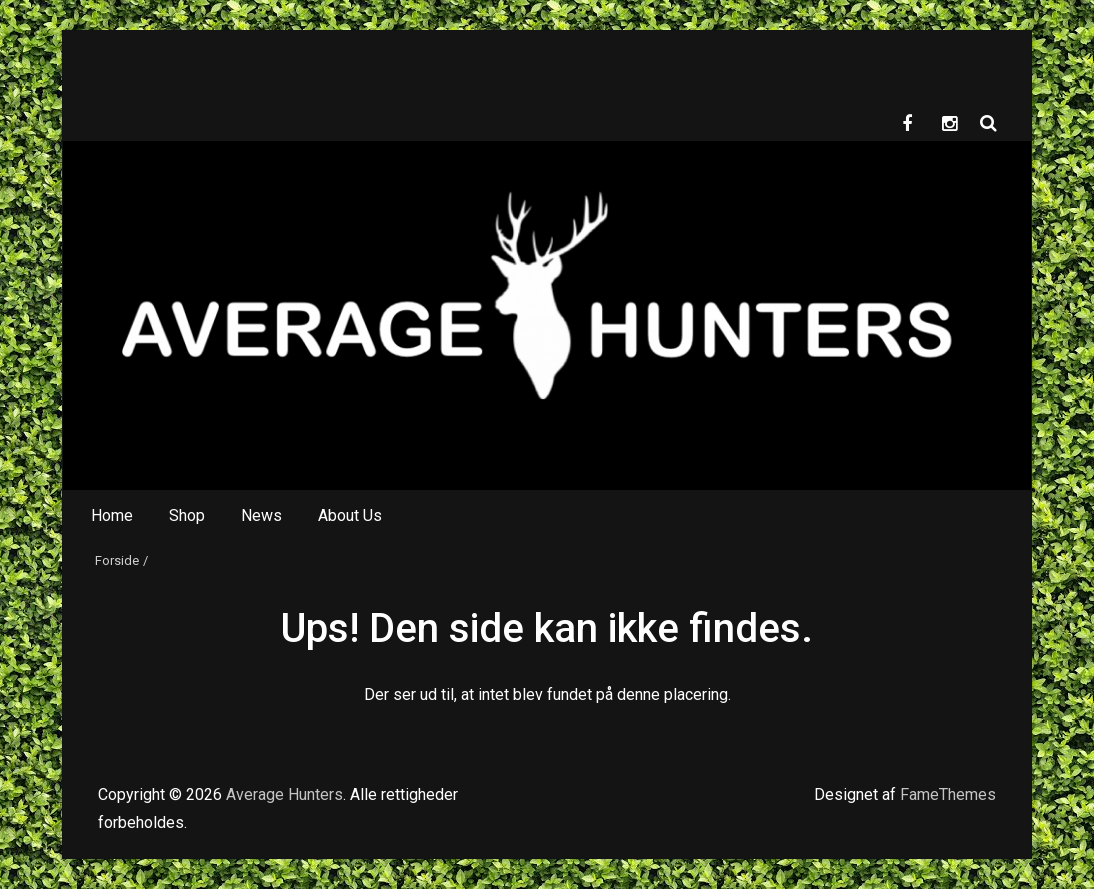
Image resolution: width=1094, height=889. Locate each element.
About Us (350, 515)
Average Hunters (284, 794)
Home (112, 515)
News (261, 515)
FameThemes (948, 794)
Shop (187, 515)
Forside (117, 560)
